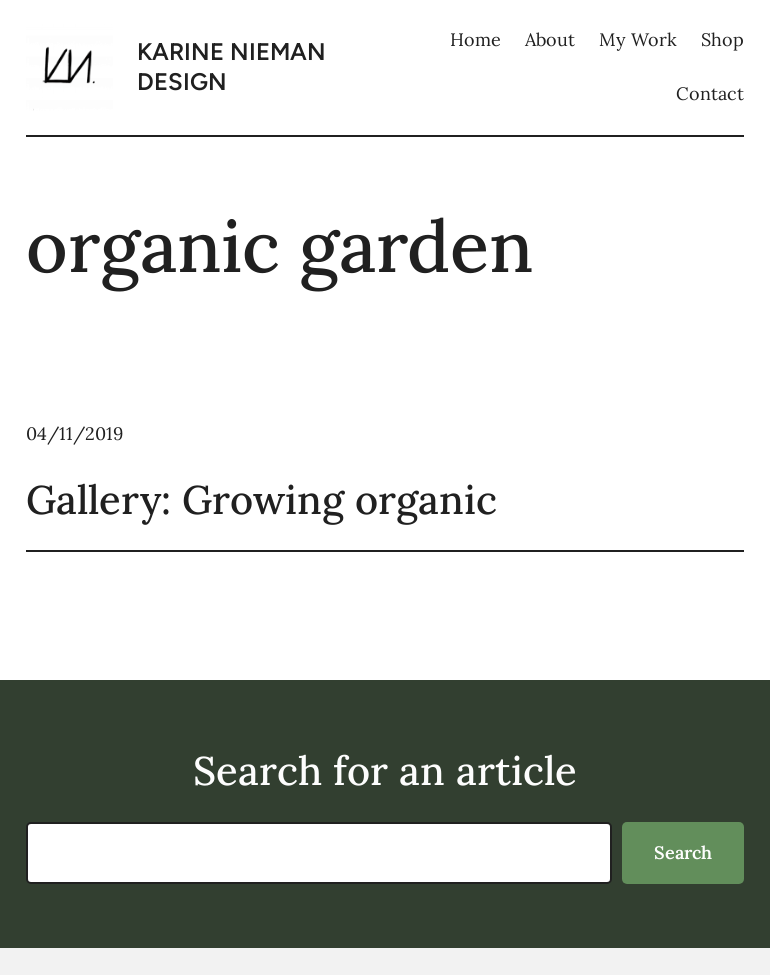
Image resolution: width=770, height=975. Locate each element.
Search (683, 852)
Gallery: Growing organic (261, 499)
